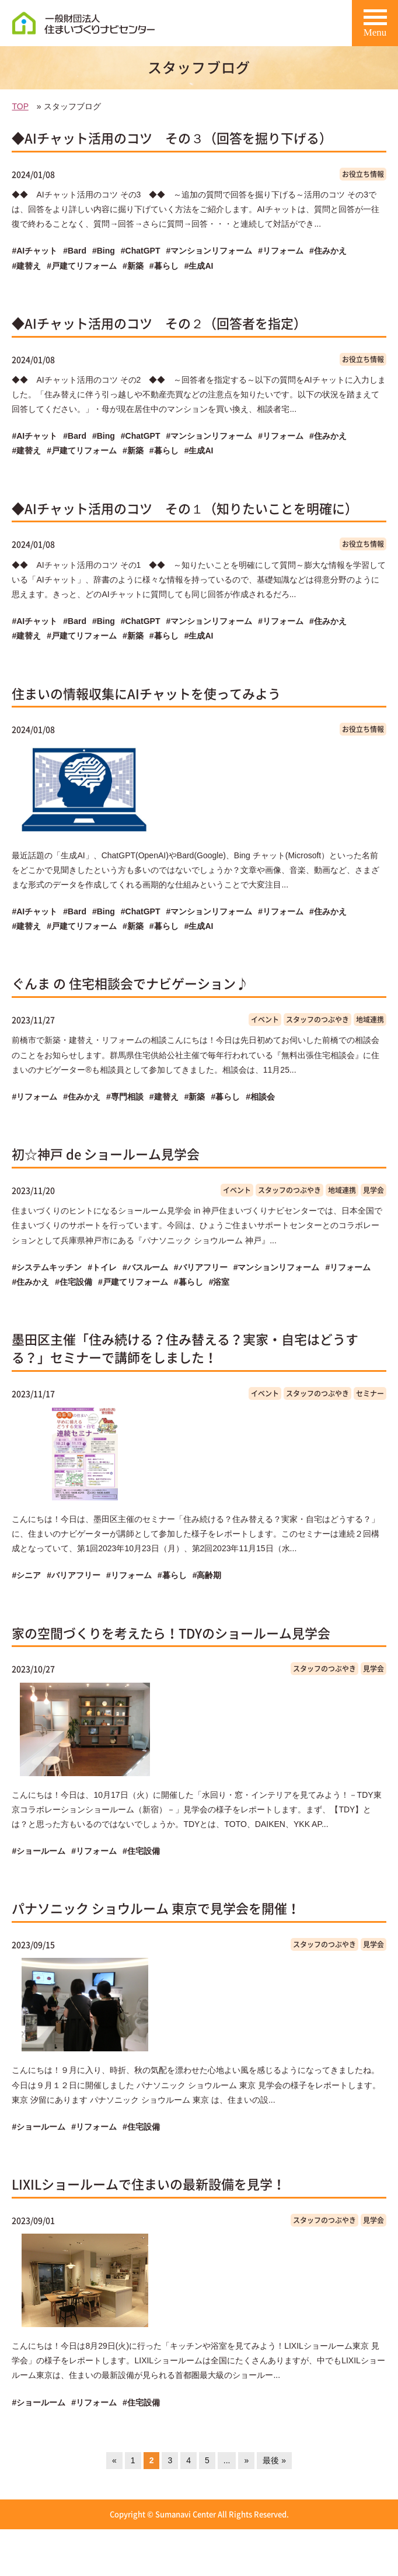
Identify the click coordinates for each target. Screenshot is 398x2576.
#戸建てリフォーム (82, 266)
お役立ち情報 (363, 174)
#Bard (74, 250)
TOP (20, 106)
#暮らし (164, 266)
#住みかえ (328, 250)
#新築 (133, 266)
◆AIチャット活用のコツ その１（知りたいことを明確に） (185, 508)
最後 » (274, 2460)
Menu (375, 27)
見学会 (373, 1190)
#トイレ (102, 1267)
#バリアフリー (201, 1267)
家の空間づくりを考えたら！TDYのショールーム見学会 (171, 1632)
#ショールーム (38, 1851)
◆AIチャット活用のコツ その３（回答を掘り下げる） (172, 137)
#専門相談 (125, 1096)
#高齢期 (207, 1575)
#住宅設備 (73, 1282)
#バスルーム (145, 1267)
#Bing (103, 250)
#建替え (26, 266)
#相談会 (260, 1096)
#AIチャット (34, 250)
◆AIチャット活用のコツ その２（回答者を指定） (159, 322)
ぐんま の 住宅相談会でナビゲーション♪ (130, 983)
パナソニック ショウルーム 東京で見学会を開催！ (156, 1908)
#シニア (26, 1575)
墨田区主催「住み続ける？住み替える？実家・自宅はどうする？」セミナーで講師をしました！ (185, 1348)
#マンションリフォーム (209, 250)
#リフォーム (280, 250)
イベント (265, 1019)
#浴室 (219, 1282)
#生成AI (199, 266)
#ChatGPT (140, 250)
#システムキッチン (47, 1267)
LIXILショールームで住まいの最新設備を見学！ (148, 2183)
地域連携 (370, 1019)
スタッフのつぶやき (317, 1019)
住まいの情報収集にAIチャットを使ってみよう (146, 693)
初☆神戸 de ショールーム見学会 (106, 1153)
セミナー (370, 1393)
